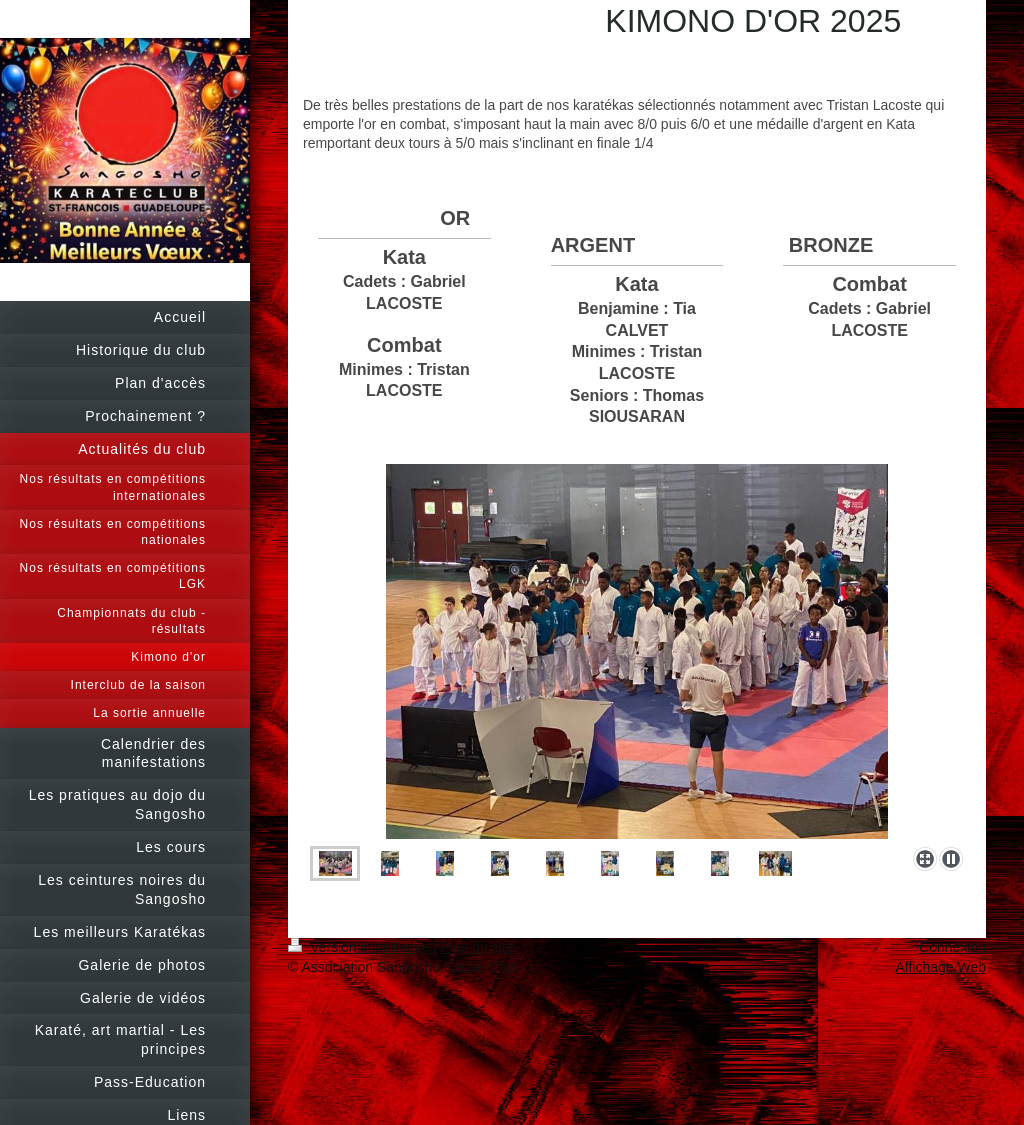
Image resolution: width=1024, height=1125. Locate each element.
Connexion (952, 947)
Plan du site (476, 947)
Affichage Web (940, 967)
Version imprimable (360, 947)
